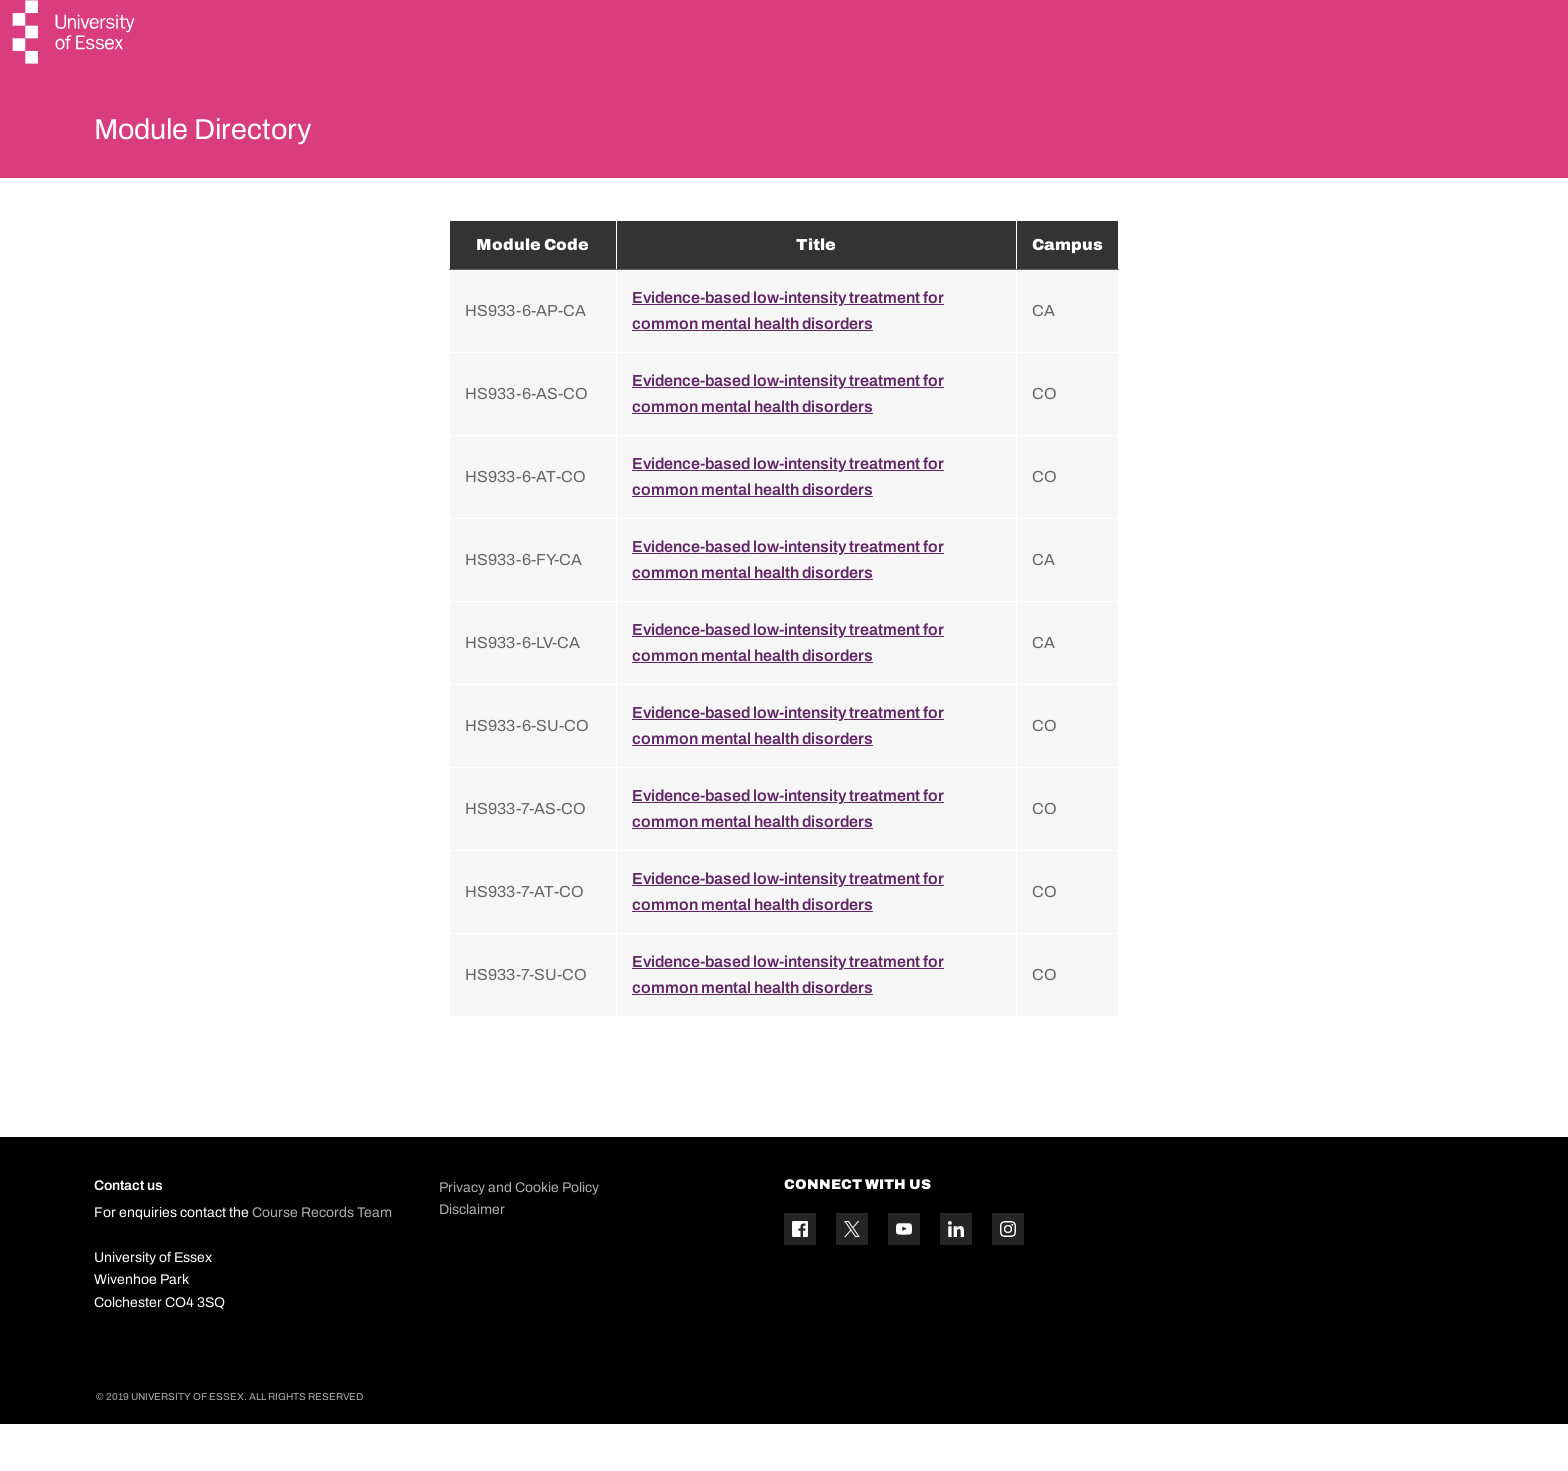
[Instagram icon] (1008, 1277)
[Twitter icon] (852, 1277)
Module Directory (231, 134)
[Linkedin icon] (956, 1277)
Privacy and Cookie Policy (519, 1234)
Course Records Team (322, 1260)
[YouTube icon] (904, 1277)
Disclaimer (472, 1256)
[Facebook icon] (800, 1277)
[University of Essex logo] (75, 34)
